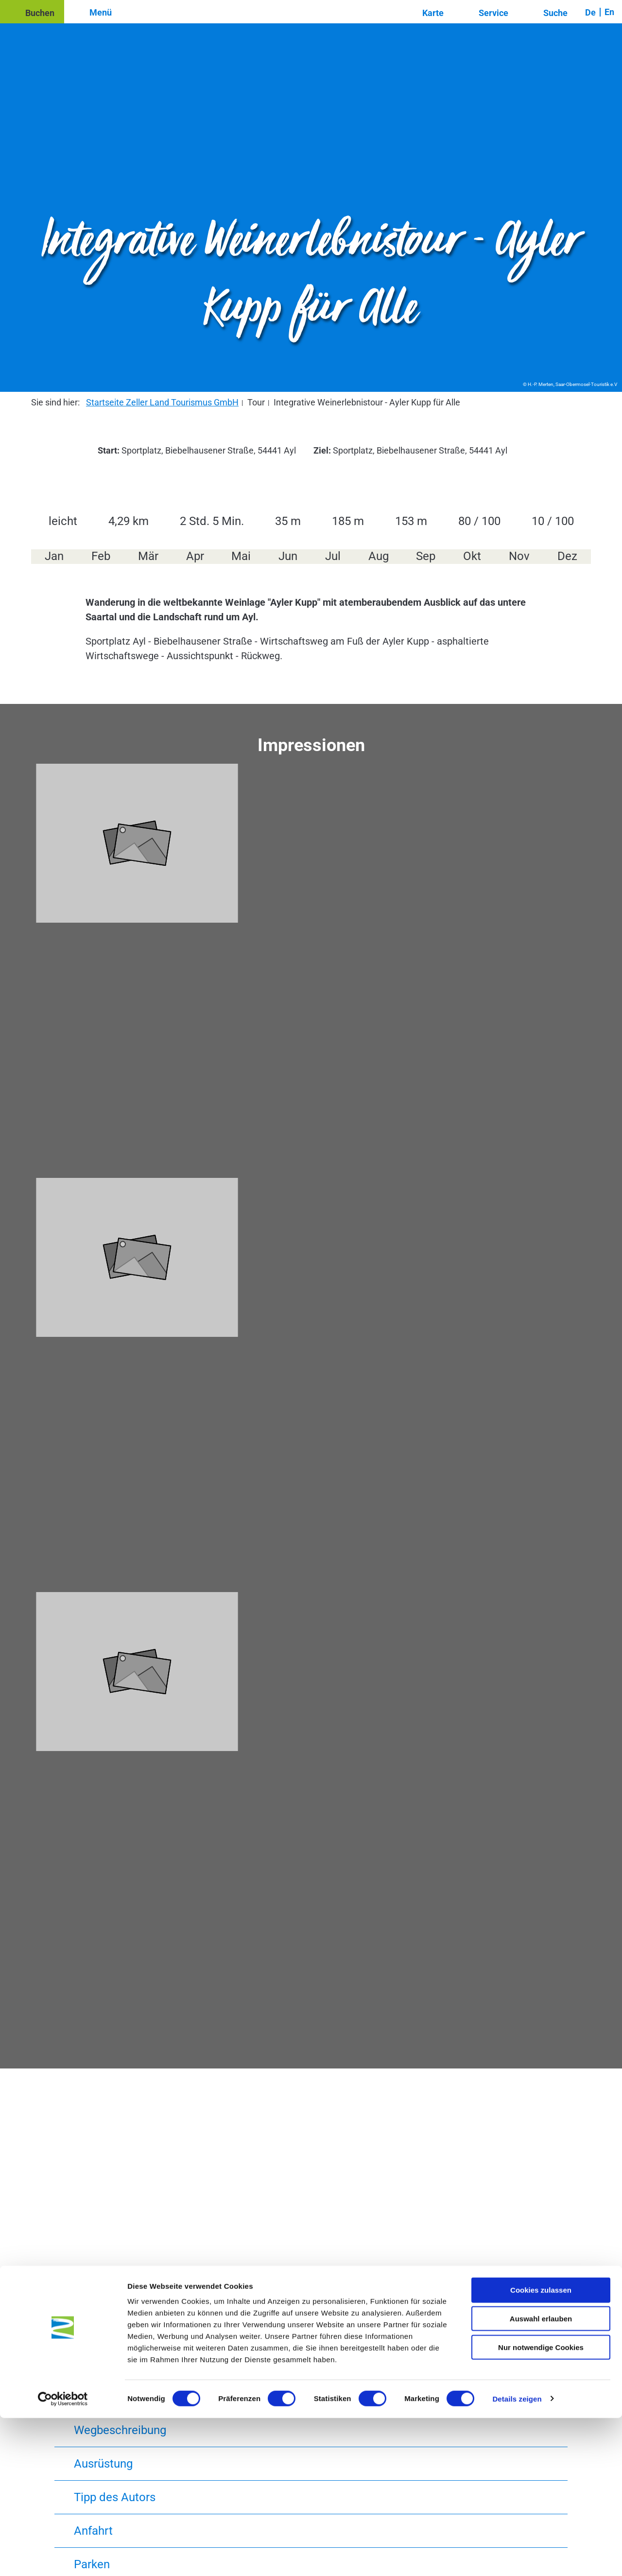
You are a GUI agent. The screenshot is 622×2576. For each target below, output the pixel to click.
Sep (425, 556)
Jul (333, 556)
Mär (148, 556)
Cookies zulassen (540, 2448)
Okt (472, 556)
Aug (378, 556)
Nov (519, 556)
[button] (32, 11)
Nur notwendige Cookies (541, 2505)
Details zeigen (516, 2557)
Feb (100, 556)
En (609, 12)
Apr (195, 556)
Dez (567, 556)
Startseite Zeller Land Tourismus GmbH (162, 402)
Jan (54, 556)
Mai (241, 556)
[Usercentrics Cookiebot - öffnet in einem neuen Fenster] (62, 2557)
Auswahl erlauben (541, 2476)
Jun (287, 556)
